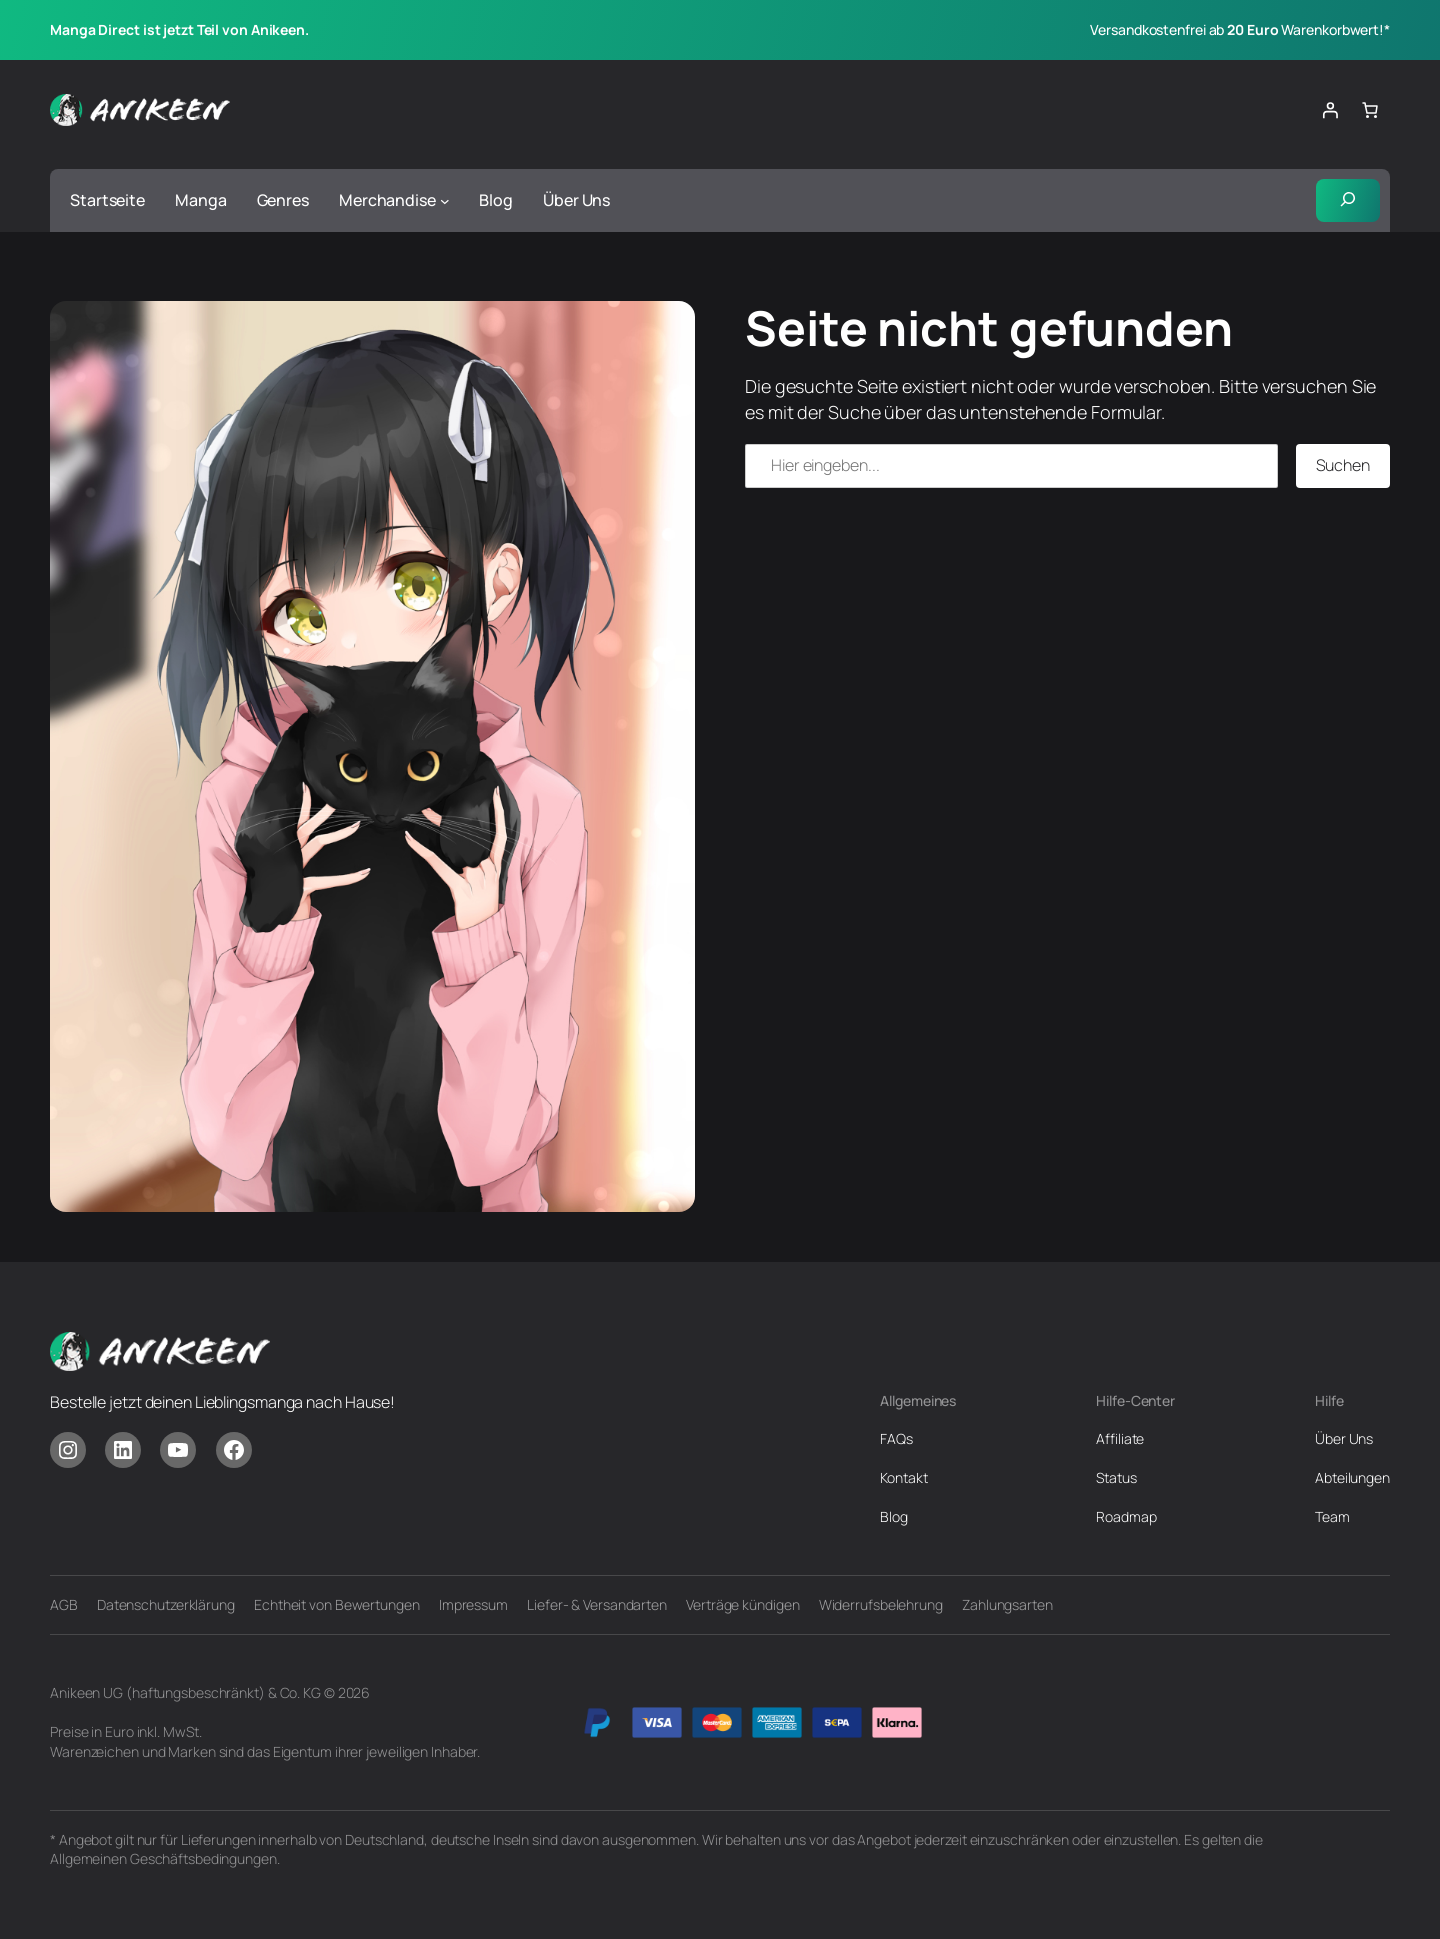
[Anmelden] (1330, 110)
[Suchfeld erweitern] (1348, 201)
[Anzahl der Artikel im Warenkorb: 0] (1370, 110)
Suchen (1343, 465)
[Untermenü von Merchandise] (445, 201)
